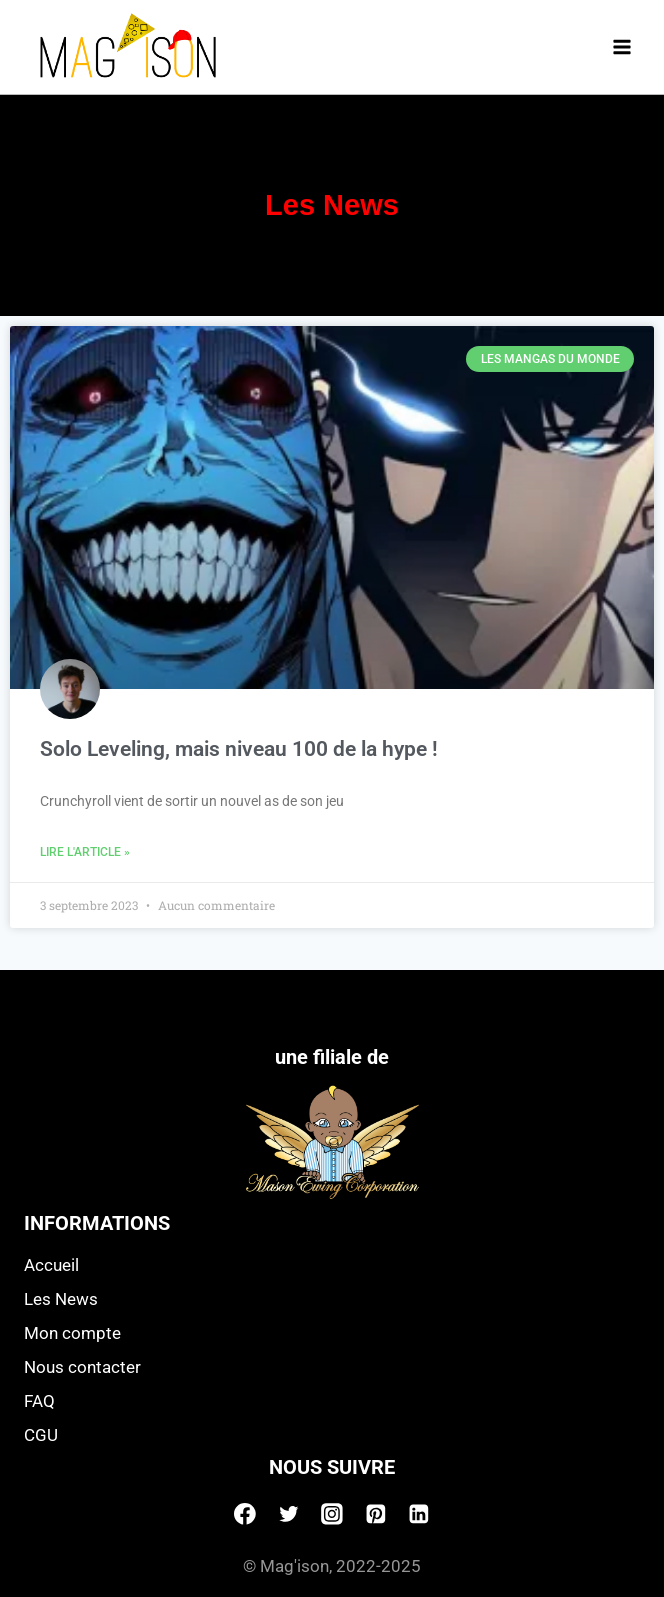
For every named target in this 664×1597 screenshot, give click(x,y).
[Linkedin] (419, 1514)
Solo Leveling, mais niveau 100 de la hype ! (239, 749)
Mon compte (72, 1333)
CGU (41, 1435)
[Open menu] (621, 46)
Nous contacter (82, 1367)
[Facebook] (245, 1514)
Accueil (51, 1265)
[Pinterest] (376, 1514)
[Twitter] (289, 1514)
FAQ (39, 1401)
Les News (61, 1299)
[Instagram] (332, 1514)
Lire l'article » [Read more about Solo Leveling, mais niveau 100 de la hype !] (85, 852)
